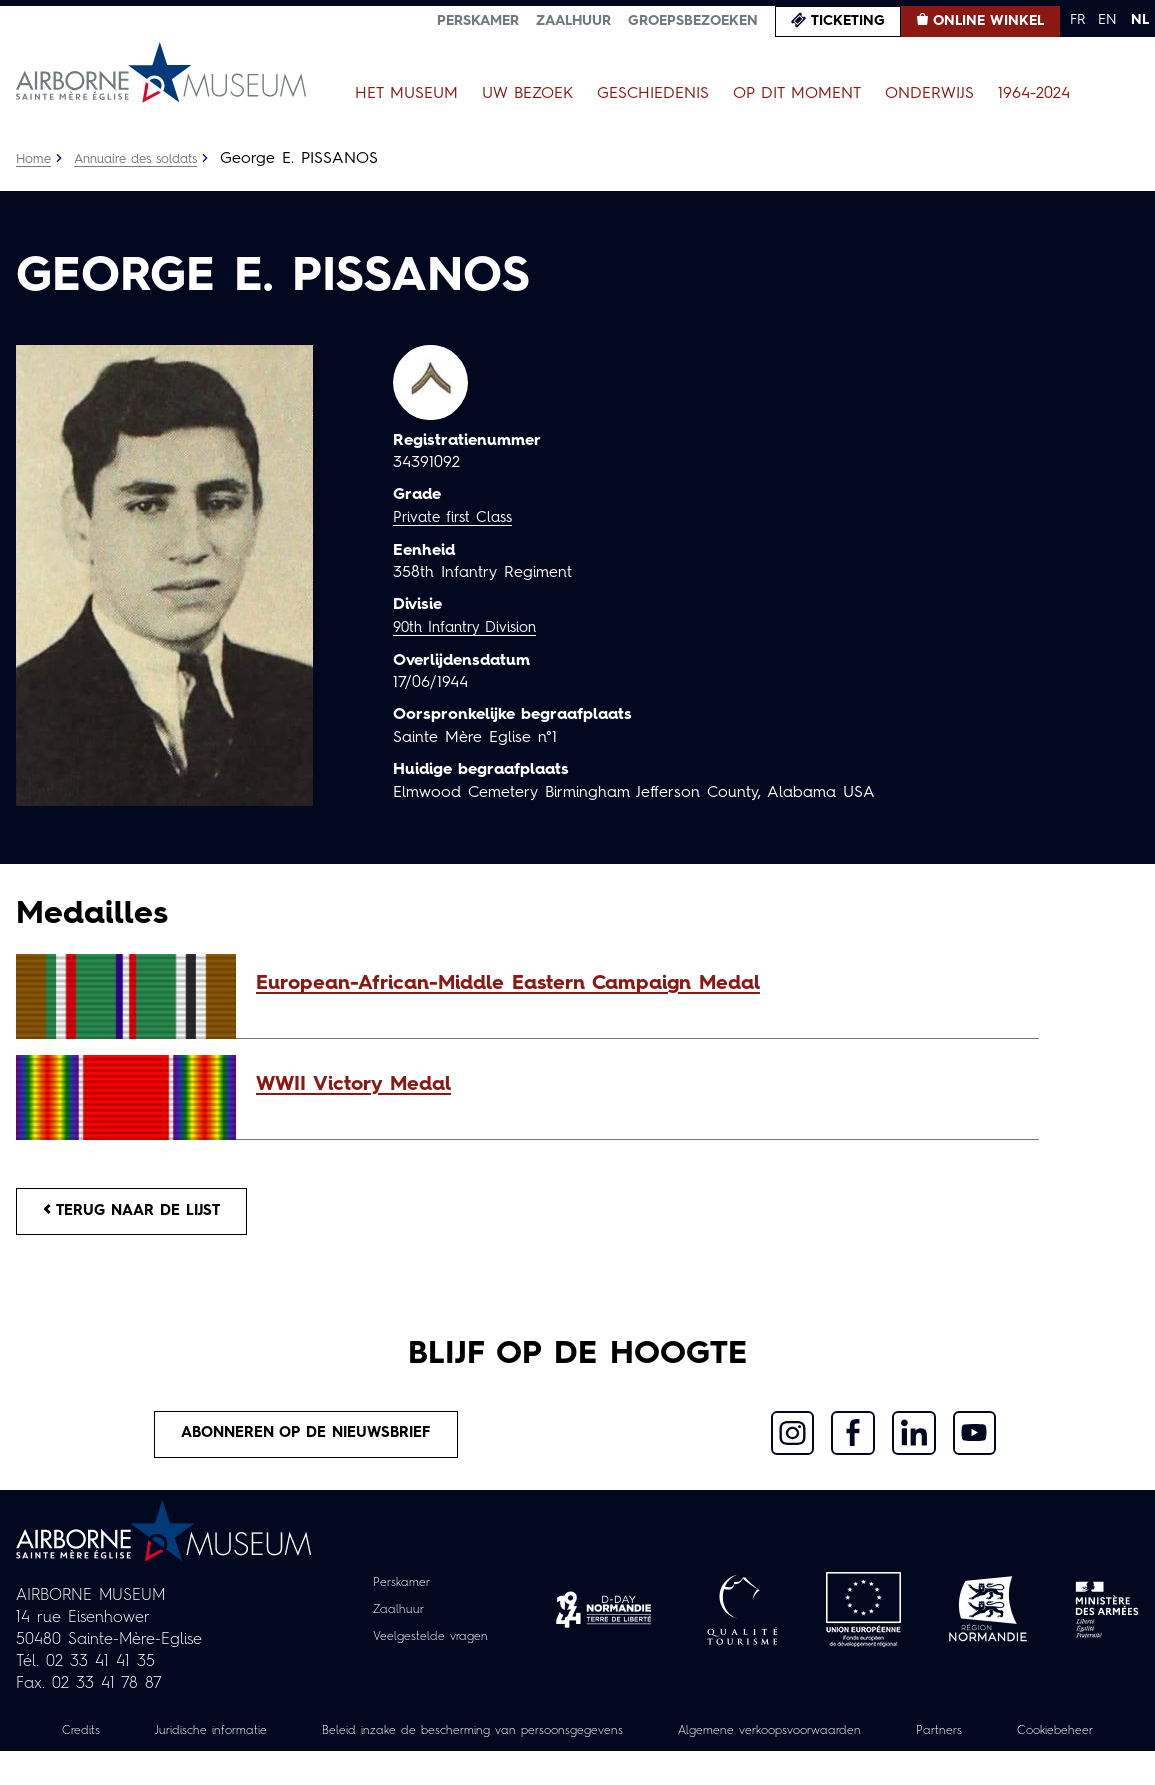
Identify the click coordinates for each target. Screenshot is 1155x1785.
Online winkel (988, 21)
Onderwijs (929, 94)
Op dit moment (797, 94)
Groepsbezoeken (693, 21)
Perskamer (478, 21)
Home (35, 159)
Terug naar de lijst (143, 1214)
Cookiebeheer (578, 1764)
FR (1077, 20)
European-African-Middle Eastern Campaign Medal (508, 984)
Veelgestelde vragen (430, 1649)
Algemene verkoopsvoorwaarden (868, 1742)
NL (1140, 20)
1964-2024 (1034, 94)
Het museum (406, 94)
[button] (637, 984)
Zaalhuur (573, 21)
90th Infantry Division (471, 627)
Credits (95, 1742)
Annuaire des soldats (146, 159)
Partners (1056, 1742)
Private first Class (457, 518)
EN (1107, 20)
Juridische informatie (237, 1742)
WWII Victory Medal (353, 1085)
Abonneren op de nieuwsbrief (308, 1443)
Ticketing (848, 21)
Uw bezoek (527, 94)
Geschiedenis (653, 94)
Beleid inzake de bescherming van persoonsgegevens (532, 1742)
